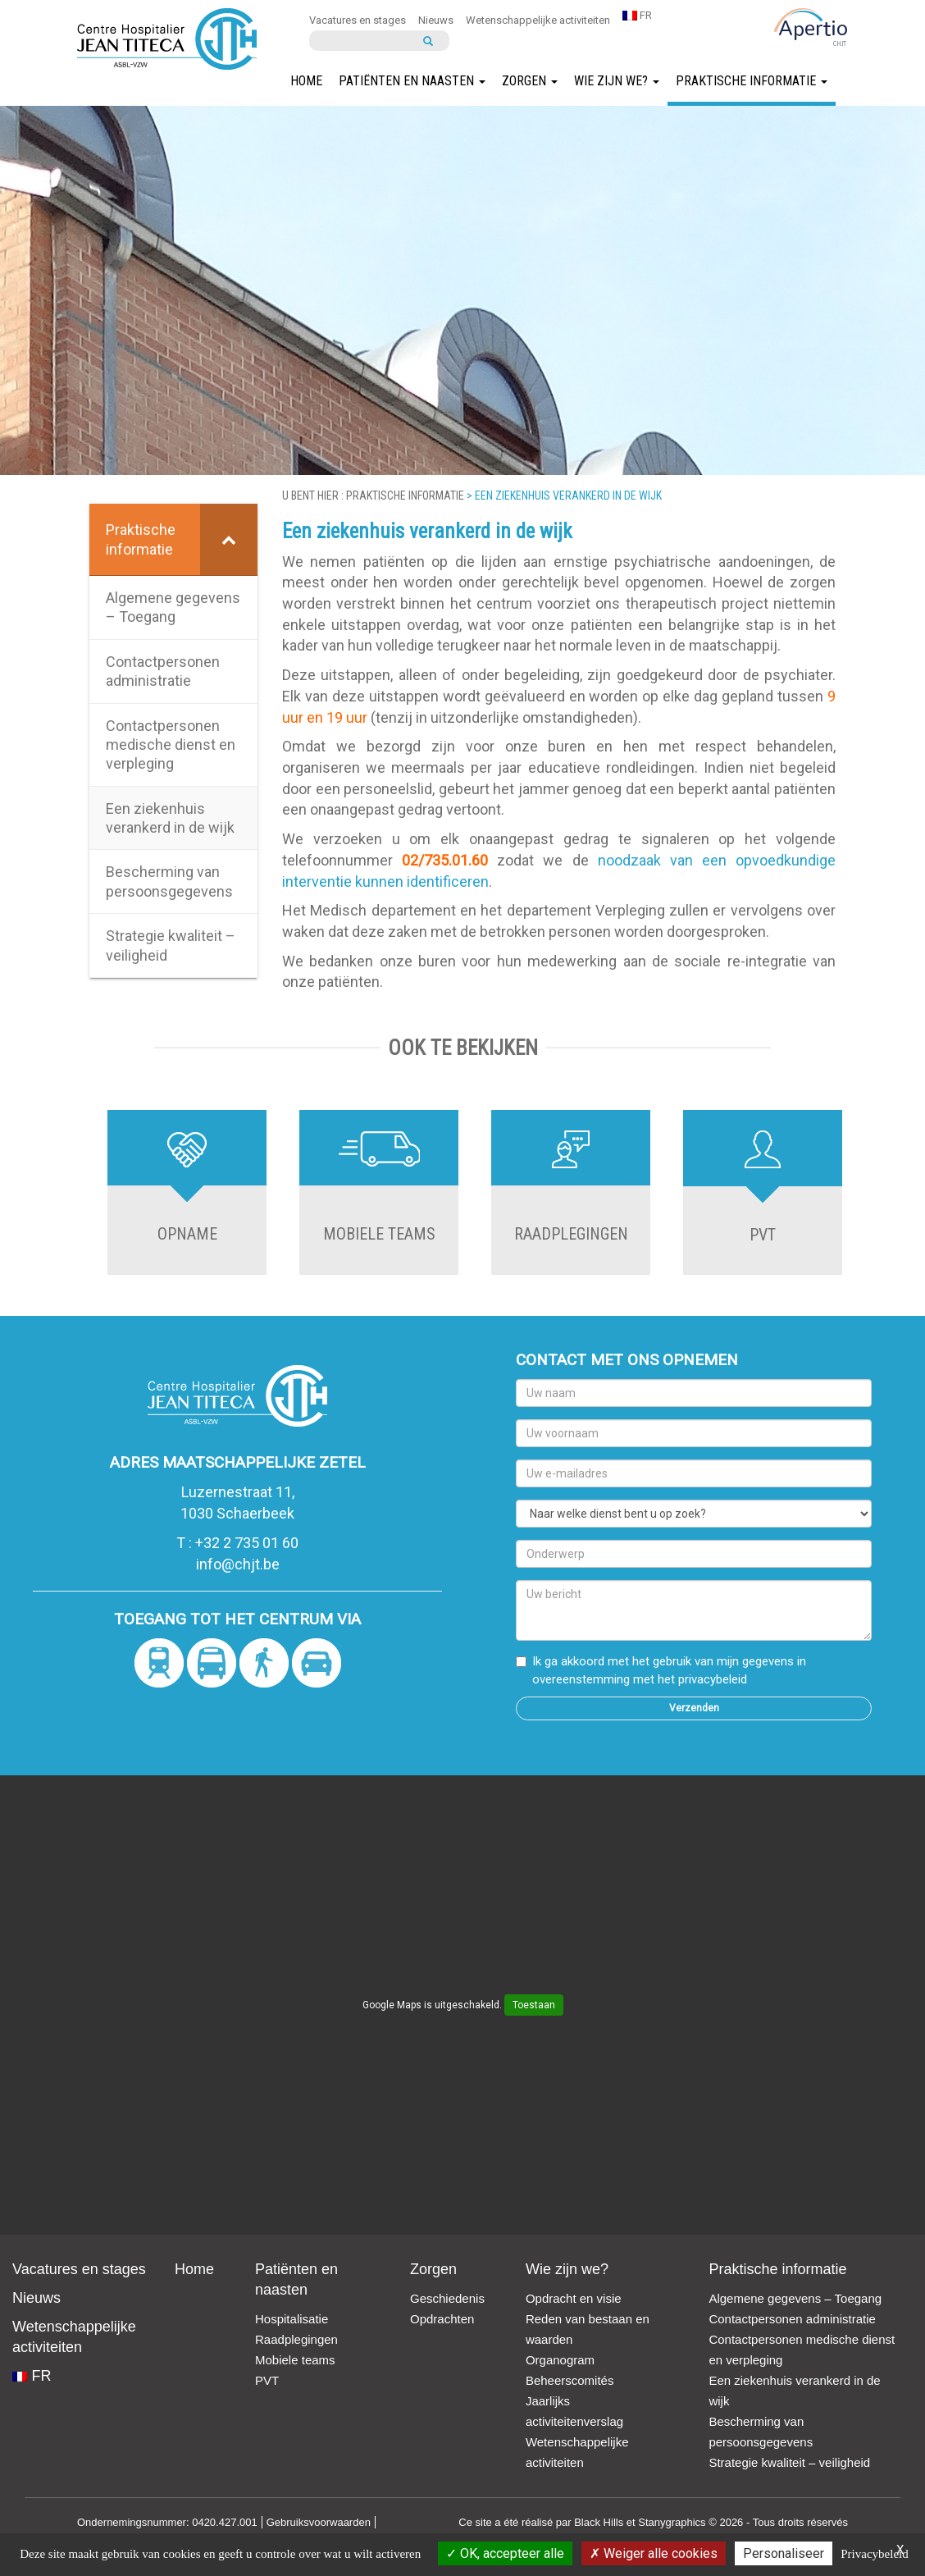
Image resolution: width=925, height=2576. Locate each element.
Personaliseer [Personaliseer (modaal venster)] (783, 2553)
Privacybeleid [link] (874, 2553)
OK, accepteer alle (505, 2553)
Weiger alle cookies (654, 2553)
